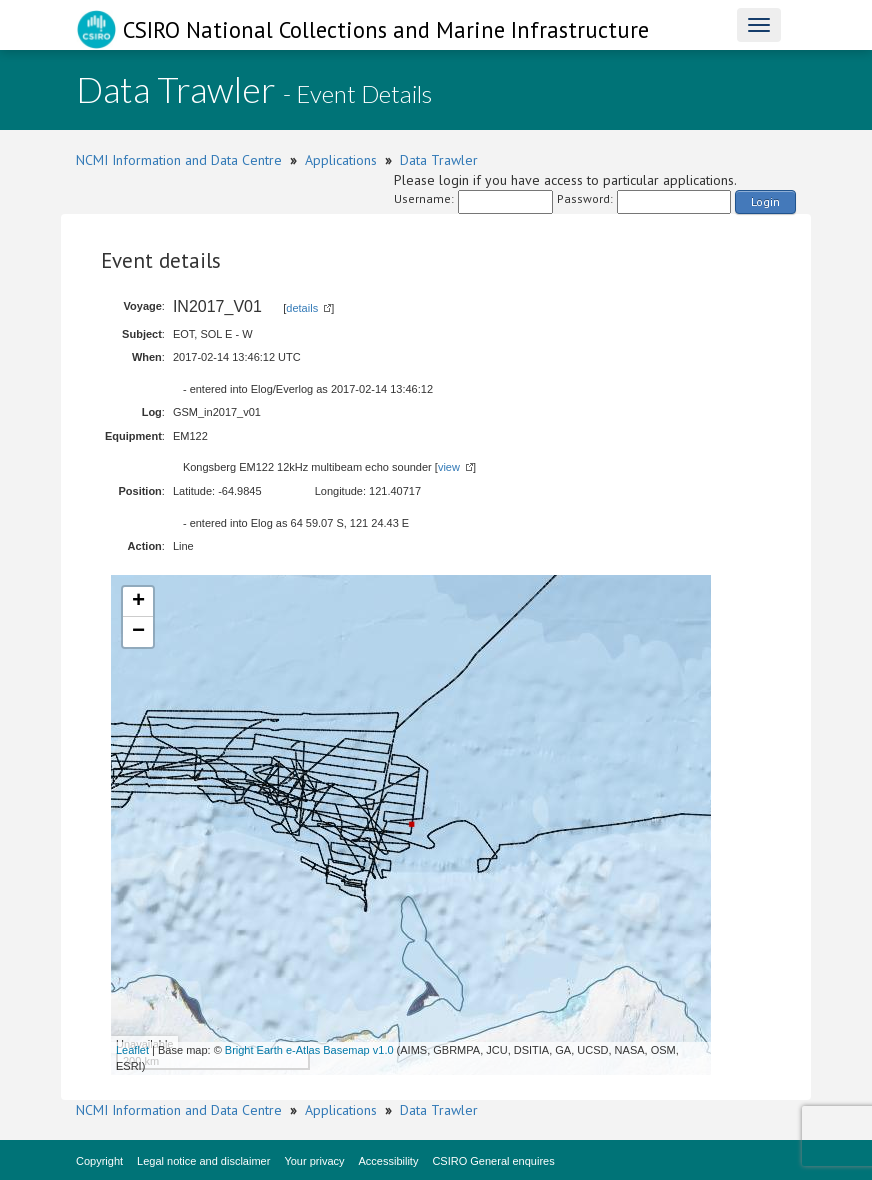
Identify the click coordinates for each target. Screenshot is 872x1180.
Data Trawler (439, 160)
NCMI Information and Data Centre (179, 160)
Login (765, 201)
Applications (341, 160)
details (302, 308)
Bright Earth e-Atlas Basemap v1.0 (309, 1050)
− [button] (138, 632)
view (449, 467)
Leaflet (132, 1050)
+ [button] (138, 602)
